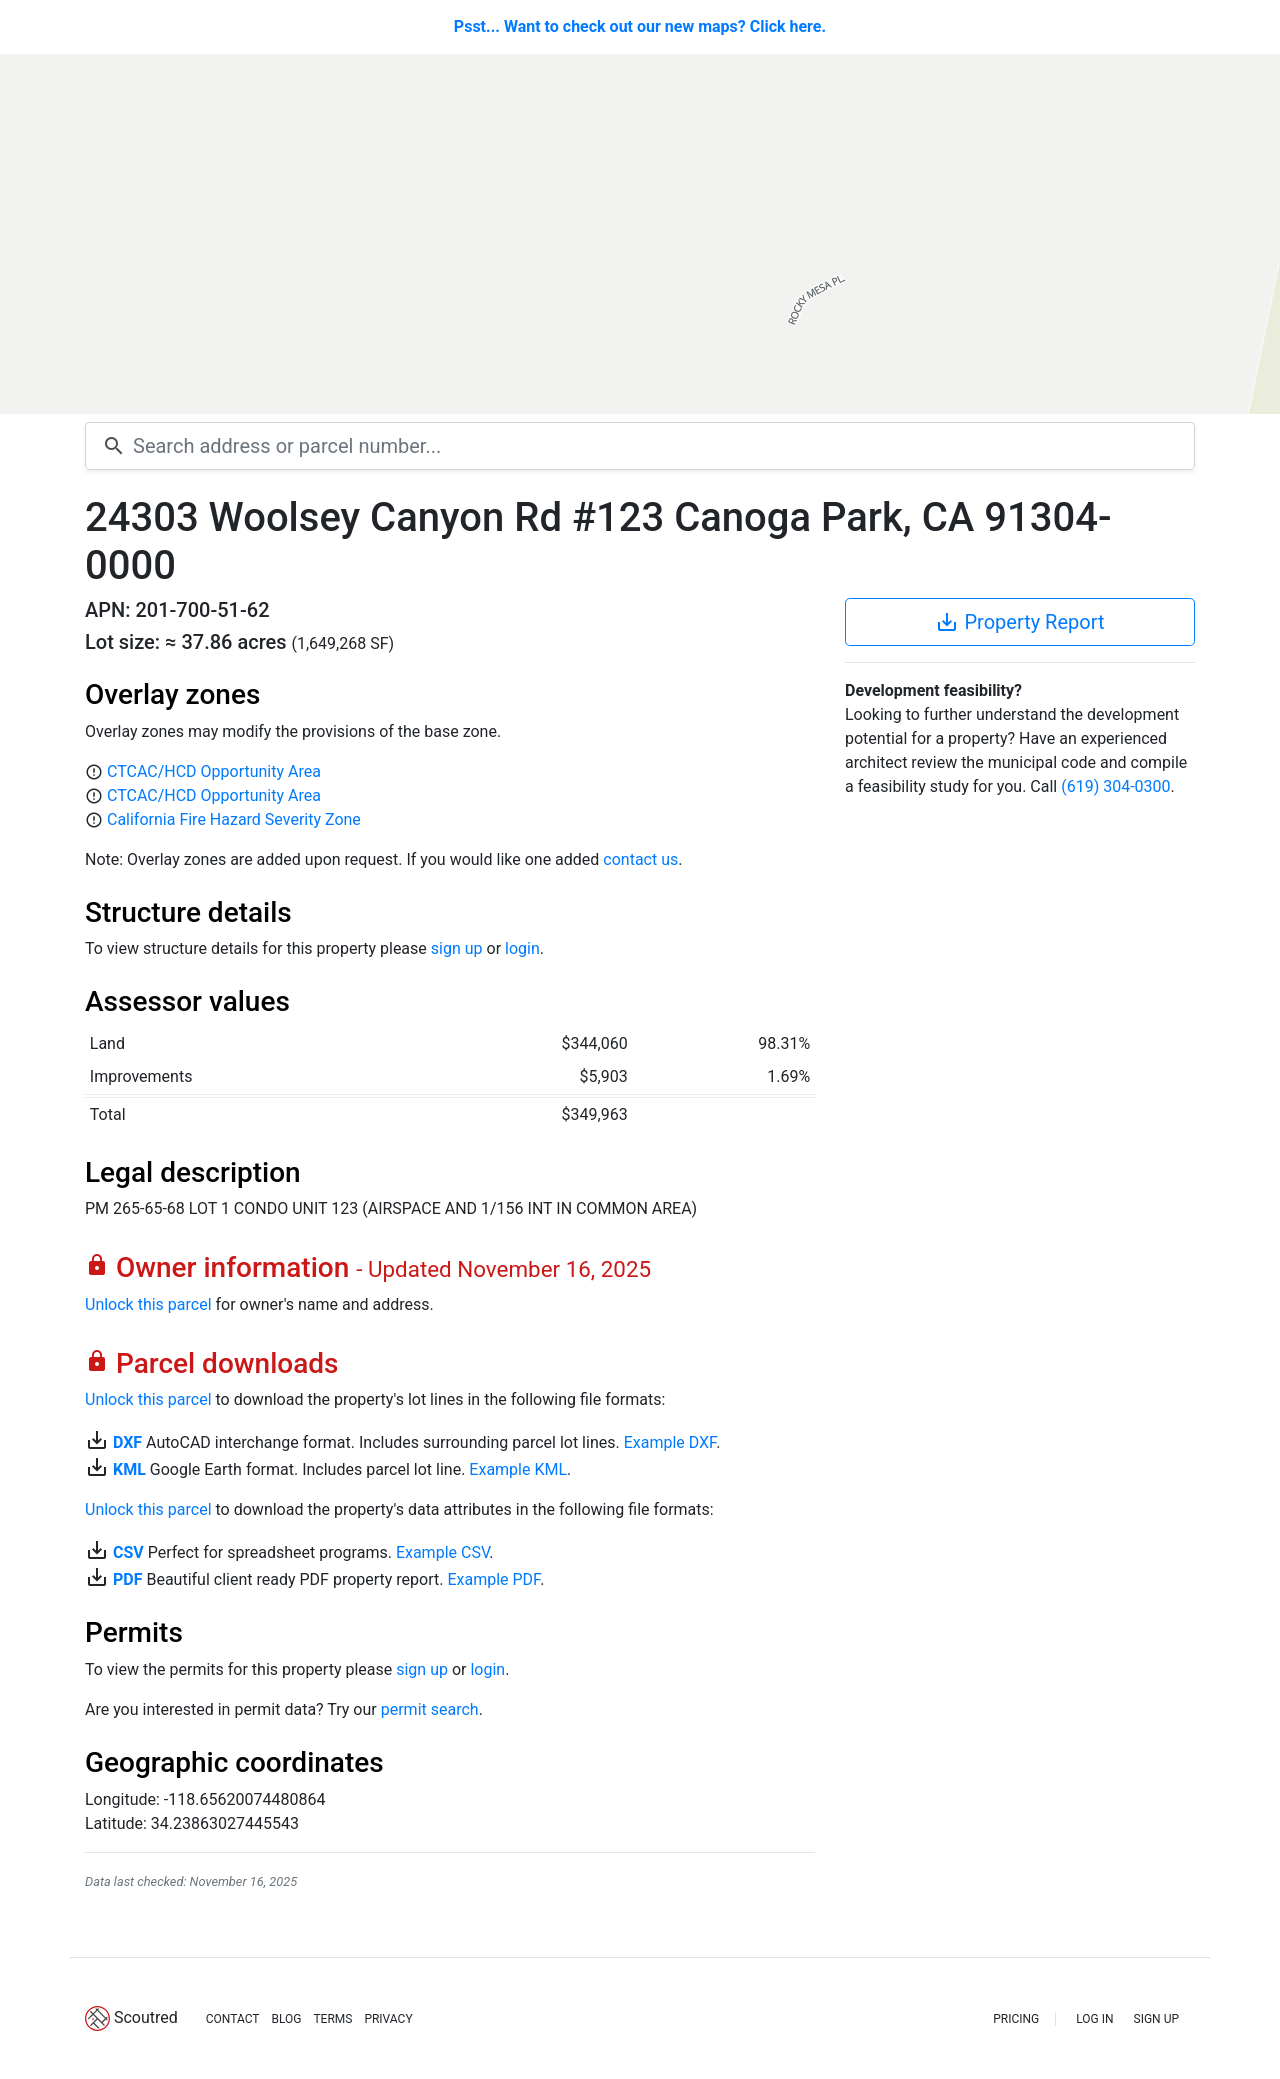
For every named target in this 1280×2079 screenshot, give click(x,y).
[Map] (640, 234)
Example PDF (493, 1579)
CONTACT (233, 2019)
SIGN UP (1156, 2019)
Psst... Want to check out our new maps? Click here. (640, 26)
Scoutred (146, 2017)
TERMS (332, 2019)
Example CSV (442, 1552)
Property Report (1019, 622)
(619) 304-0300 (1115, 786)
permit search (430, 1709)
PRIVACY (388, 2019)
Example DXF (670, 1442)
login (522, 948)
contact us (640, 859)
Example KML (518, 1469)
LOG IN (1094, 2019)
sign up (457, 948)
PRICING (1016, 2019)
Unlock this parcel (148, 1304)
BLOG (286, 2019)
